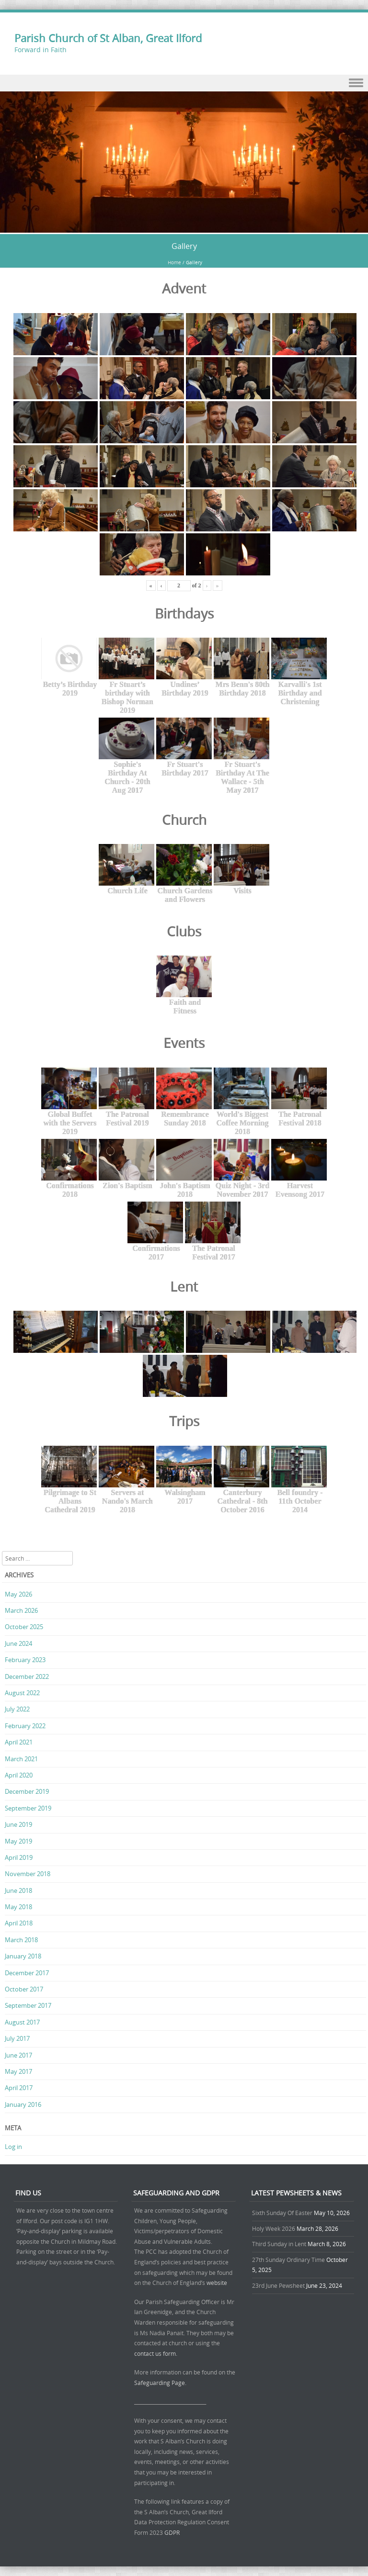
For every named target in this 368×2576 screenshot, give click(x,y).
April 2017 (19, 2087)
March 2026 (21, 1610)
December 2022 (27, 1676)
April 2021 (19, 1742)
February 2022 (25, 1725)
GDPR (172, 2532)
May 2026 (18, 1594)
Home (174, 262)
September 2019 (28, 1808)
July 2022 (17, 1709)
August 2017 (22, 2022)
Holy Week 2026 (273, 2228)
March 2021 (21, 1759)
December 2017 (27, 1973)
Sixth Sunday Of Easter (282, 2212)
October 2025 (24, 1626)
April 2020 (19, 1775)
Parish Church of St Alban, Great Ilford (108, 38)
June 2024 (18, 1643)
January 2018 (23, 1956)
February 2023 (25, 1659)
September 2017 (28, 2005)
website (217, 2282)
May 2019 (18, 1841)
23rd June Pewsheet (278, 2285)
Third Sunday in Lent (279, 2244)
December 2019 (27, 1791)
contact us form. (156, 2353)
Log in (13, 2146)
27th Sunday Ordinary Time (288, 2259)
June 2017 (18, 2055)
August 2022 (22, 1692)
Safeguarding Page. (161, 2382)
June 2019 (18, 1824)
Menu (184, 83)
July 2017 (17, 2038)
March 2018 (21, 1939)
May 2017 (18, 2071)
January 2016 (23, 2104)
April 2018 (19, 1923)
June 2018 (18, 1890)
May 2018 (18, 1906)
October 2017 (24, 1989)
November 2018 (27, 1873)
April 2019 (19, 1857)
